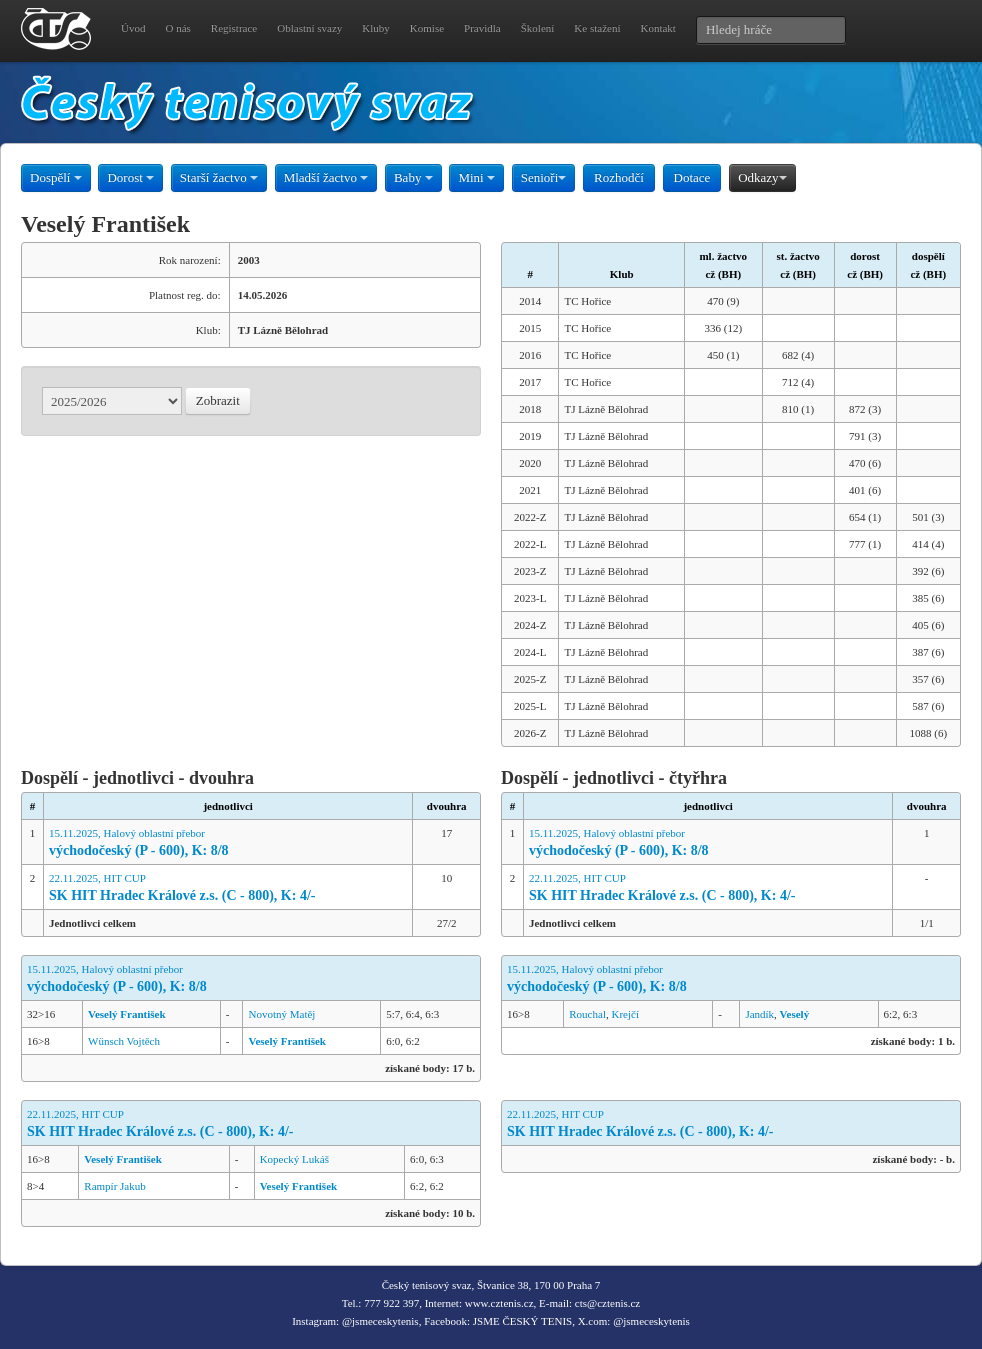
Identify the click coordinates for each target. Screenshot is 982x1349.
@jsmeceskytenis (380, 1321)
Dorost (130, 177)
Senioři (544, 177)
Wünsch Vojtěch (124, 1041)
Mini (476, 177)
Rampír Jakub (114, 1186)
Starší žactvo (219, 177)
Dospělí (56, 177)
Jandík (759, 1014)
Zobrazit (218, 400)
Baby (413, 177)
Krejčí (624, 1014)
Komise (427, 28)
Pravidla (482, 28)
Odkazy (762, 177)
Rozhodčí (619, 177)
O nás (177, 28)
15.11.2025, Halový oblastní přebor (228, 843)
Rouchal (587, 1014)
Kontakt (657, 28)
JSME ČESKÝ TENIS (522, 1321)
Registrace (234, 28)
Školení (538, 28)
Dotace (692, 177)
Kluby (376, 28)
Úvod (133, 28)
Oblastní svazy (309, 28)
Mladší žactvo (326, 177)
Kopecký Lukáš (294, 1159)
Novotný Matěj (281, 1014)
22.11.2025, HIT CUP (228, 888)
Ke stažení (597, 28)
